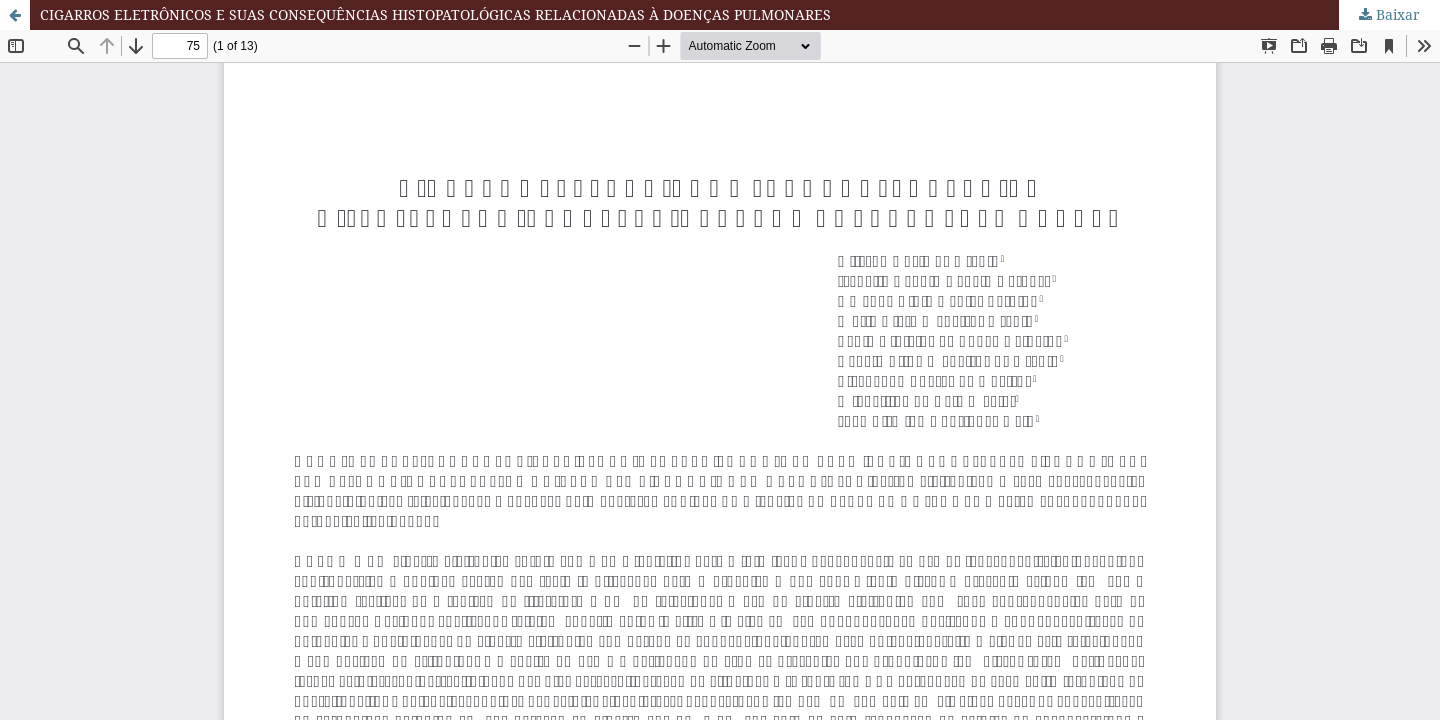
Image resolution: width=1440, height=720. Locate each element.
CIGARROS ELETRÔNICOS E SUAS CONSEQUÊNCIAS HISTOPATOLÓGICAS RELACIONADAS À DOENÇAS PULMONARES (435, 14)
